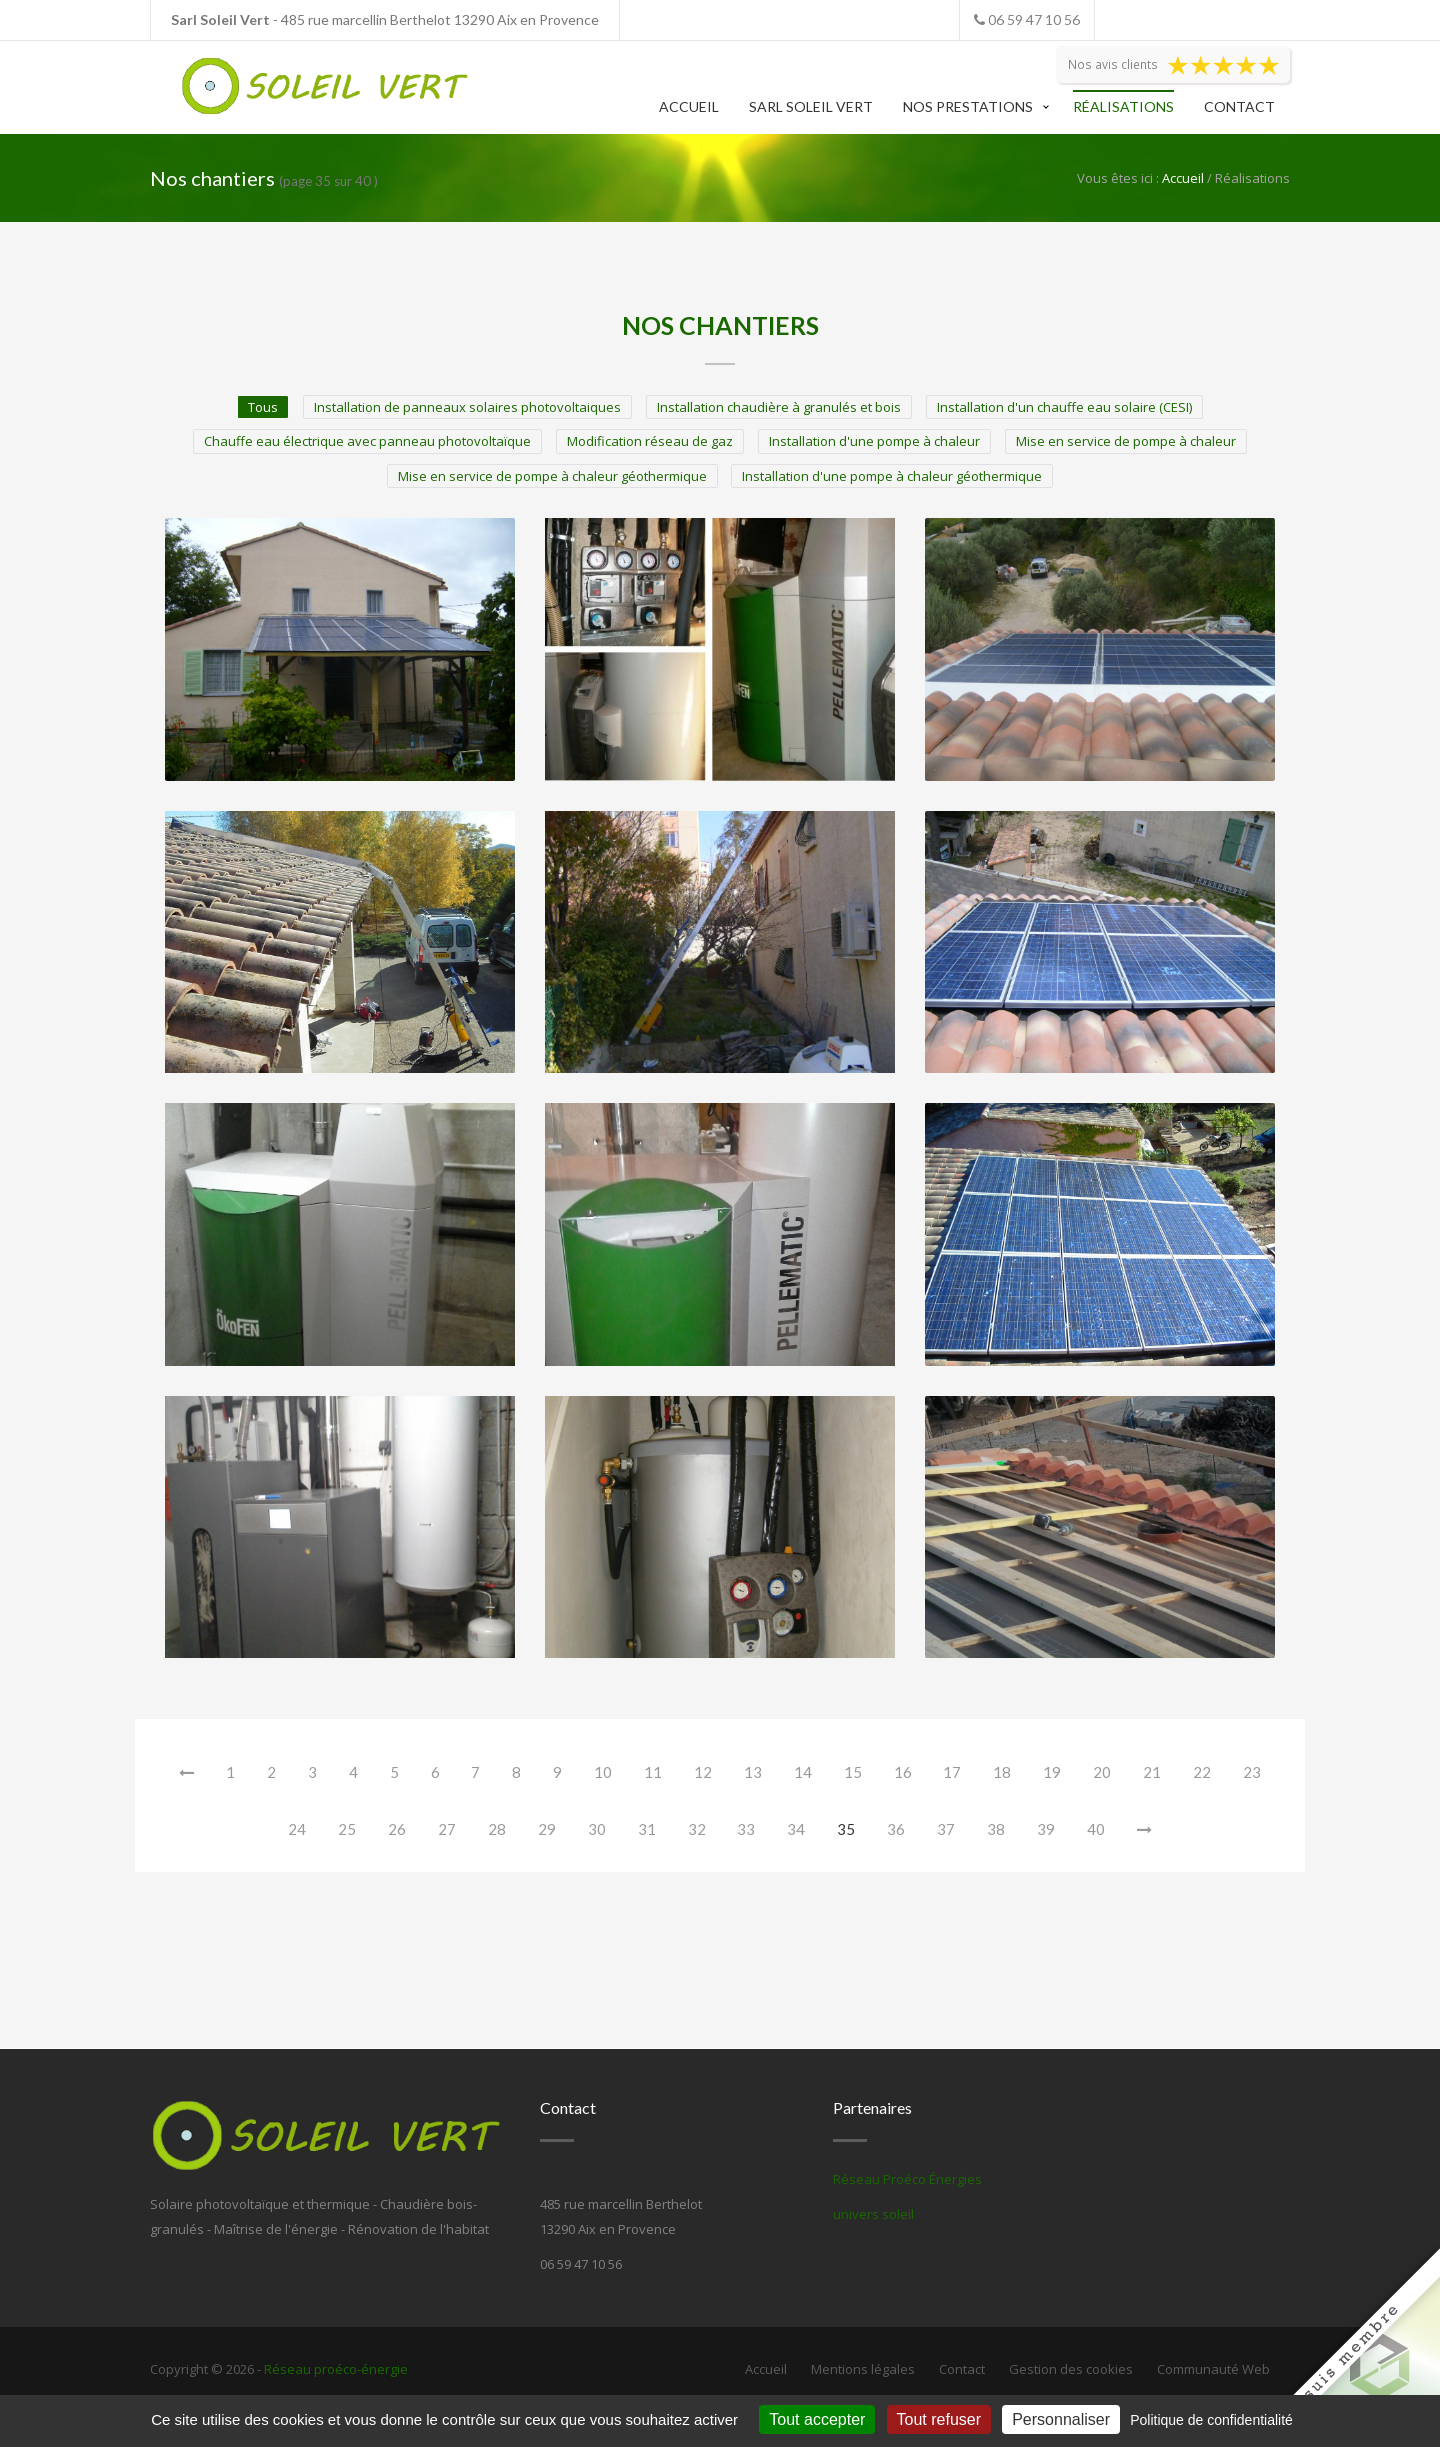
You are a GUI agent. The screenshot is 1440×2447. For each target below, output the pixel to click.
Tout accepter (817, 2419)
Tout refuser (939, 2419)
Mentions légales (863, 2369)
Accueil (689, 106)
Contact (1239, 106)
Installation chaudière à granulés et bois (779, 407)
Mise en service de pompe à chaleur (1126, 441)
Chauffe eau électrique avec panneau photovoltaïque (367, 441)
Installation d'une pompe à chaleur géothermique (892, 476)
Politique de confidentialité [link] (1211, 2420)
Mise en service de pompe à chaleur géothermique (552, 476)
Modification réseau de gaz (650, 441)
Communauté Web (1213, 2369)
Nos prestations (968, 106)
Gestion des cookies (1071, 2369)
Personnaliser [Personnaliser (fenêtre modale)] (1061, 2419)
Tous (263, 407)
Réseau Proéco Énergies (907, 2179)
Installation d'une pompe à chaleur (874, 441)
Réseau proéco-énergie (336, 2369)
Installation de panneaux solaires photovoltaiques (467, 407)
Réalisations (1123, 106)
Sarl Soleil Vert (811, 106)
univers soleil (873, 2214)
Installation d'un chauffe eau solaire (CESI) (1064, 407)
